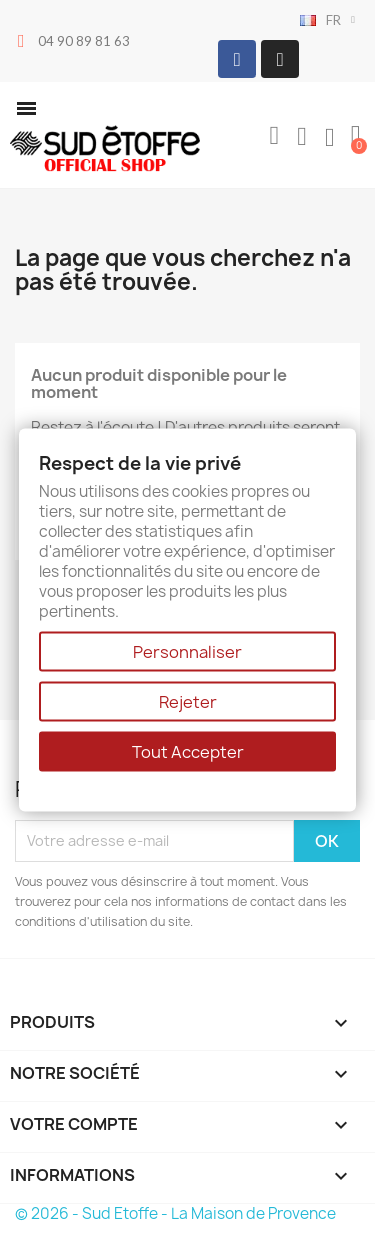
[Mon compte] (302, 137)
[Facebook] (237, 59)
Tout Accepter (188, 751)
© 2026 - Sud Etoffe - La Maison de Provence (175, 1213)
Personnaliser (187, 651)
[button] (26, 108)
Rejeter (188, 701)
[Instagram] (280, 59)
